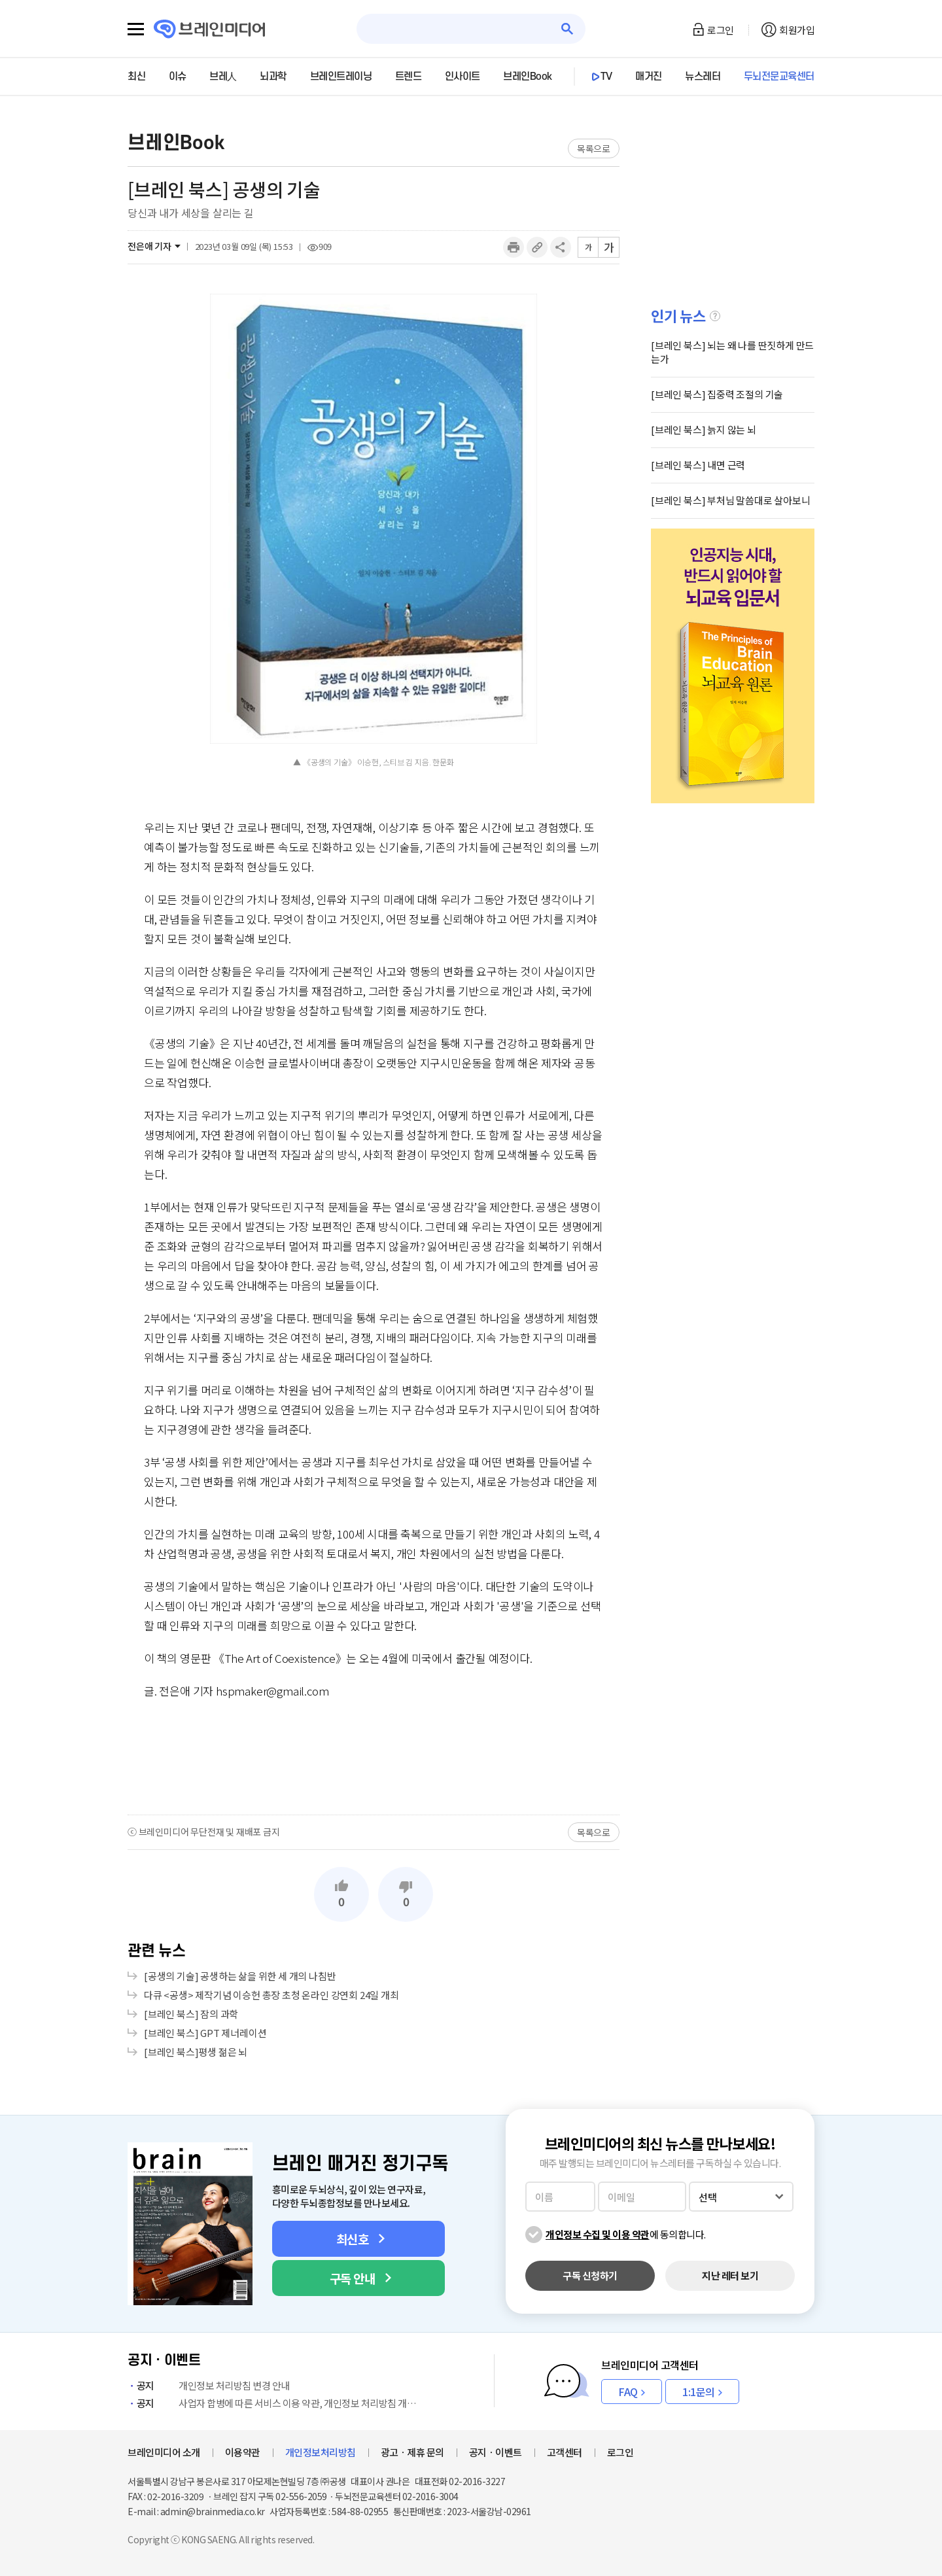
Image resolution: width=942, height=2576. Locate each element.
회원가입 (796, 30)
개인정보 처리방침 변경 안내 (209, 2385)
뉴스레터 (702, 76)
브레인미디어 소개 (164, 2452)
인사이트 (462, 76)
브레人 (223, 76)
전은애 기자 (149, 245)
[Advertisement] (373, 1756)
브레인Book (527, 76)
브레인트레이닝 (341, 76)
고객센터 (564, 2452)
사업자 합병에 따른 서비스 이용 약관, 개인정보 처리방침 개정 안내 (275, 2403)
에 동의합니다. (626, 2234)
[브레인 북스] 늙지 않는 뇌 (703, 429)
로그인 (720, 30)
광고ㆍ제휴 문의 (412, 2452)
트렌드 (408, 76)
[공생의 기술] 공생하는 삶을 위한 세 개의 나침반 (240, 1976)
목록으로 (593, 148)
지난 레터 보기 (730, 2275)
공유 (560, 247)
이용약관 (242, 2452)
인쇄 (513, 247)
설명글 (715, 316)
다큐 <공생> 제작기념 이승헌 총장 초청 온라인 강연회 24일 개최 (271, 1995)
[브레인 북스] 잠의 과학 (191, 2014)
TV (606, 76)
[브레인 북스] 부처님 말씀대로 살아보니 (731, 500)
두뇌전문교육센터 (779, 76)
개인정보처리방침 (320, 2452)
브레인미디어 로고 (210, 29)
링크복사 (537, 247)
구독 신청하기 (590, 2275)
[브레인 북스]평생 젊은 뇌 (195, 2052)
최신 (136, 76)
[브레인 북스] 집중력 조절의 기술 (717, 394)
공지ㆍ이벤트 (495, 2452)
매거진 (648, 76)
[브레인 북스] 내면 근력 (698, 465)
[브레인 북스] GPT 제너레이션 (205, 2033)
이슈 (177, 76)
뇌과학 (273, 76)
